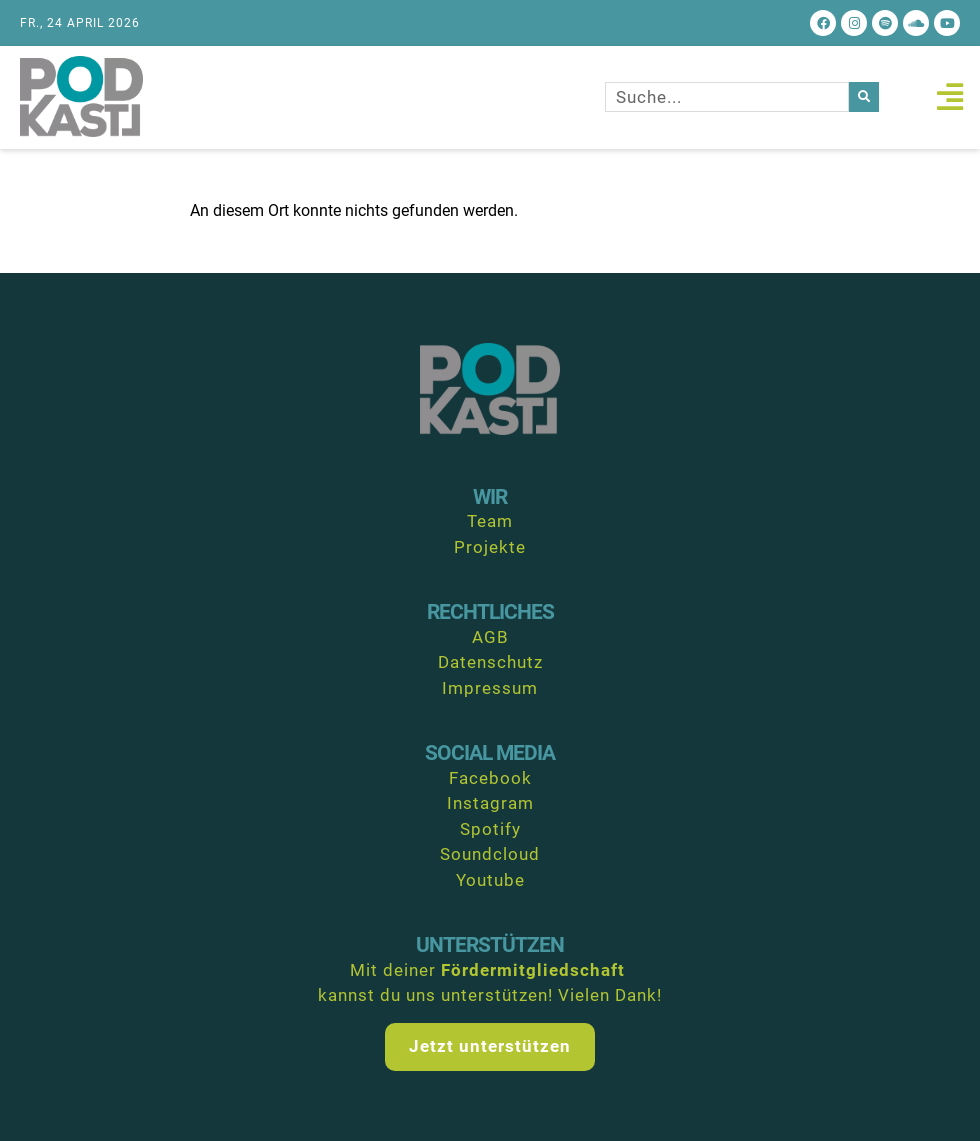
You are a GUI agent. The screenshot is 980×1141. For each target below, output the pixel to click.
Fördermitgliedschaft (533, 970)
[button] (949, 97)
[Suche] (864, 97)
